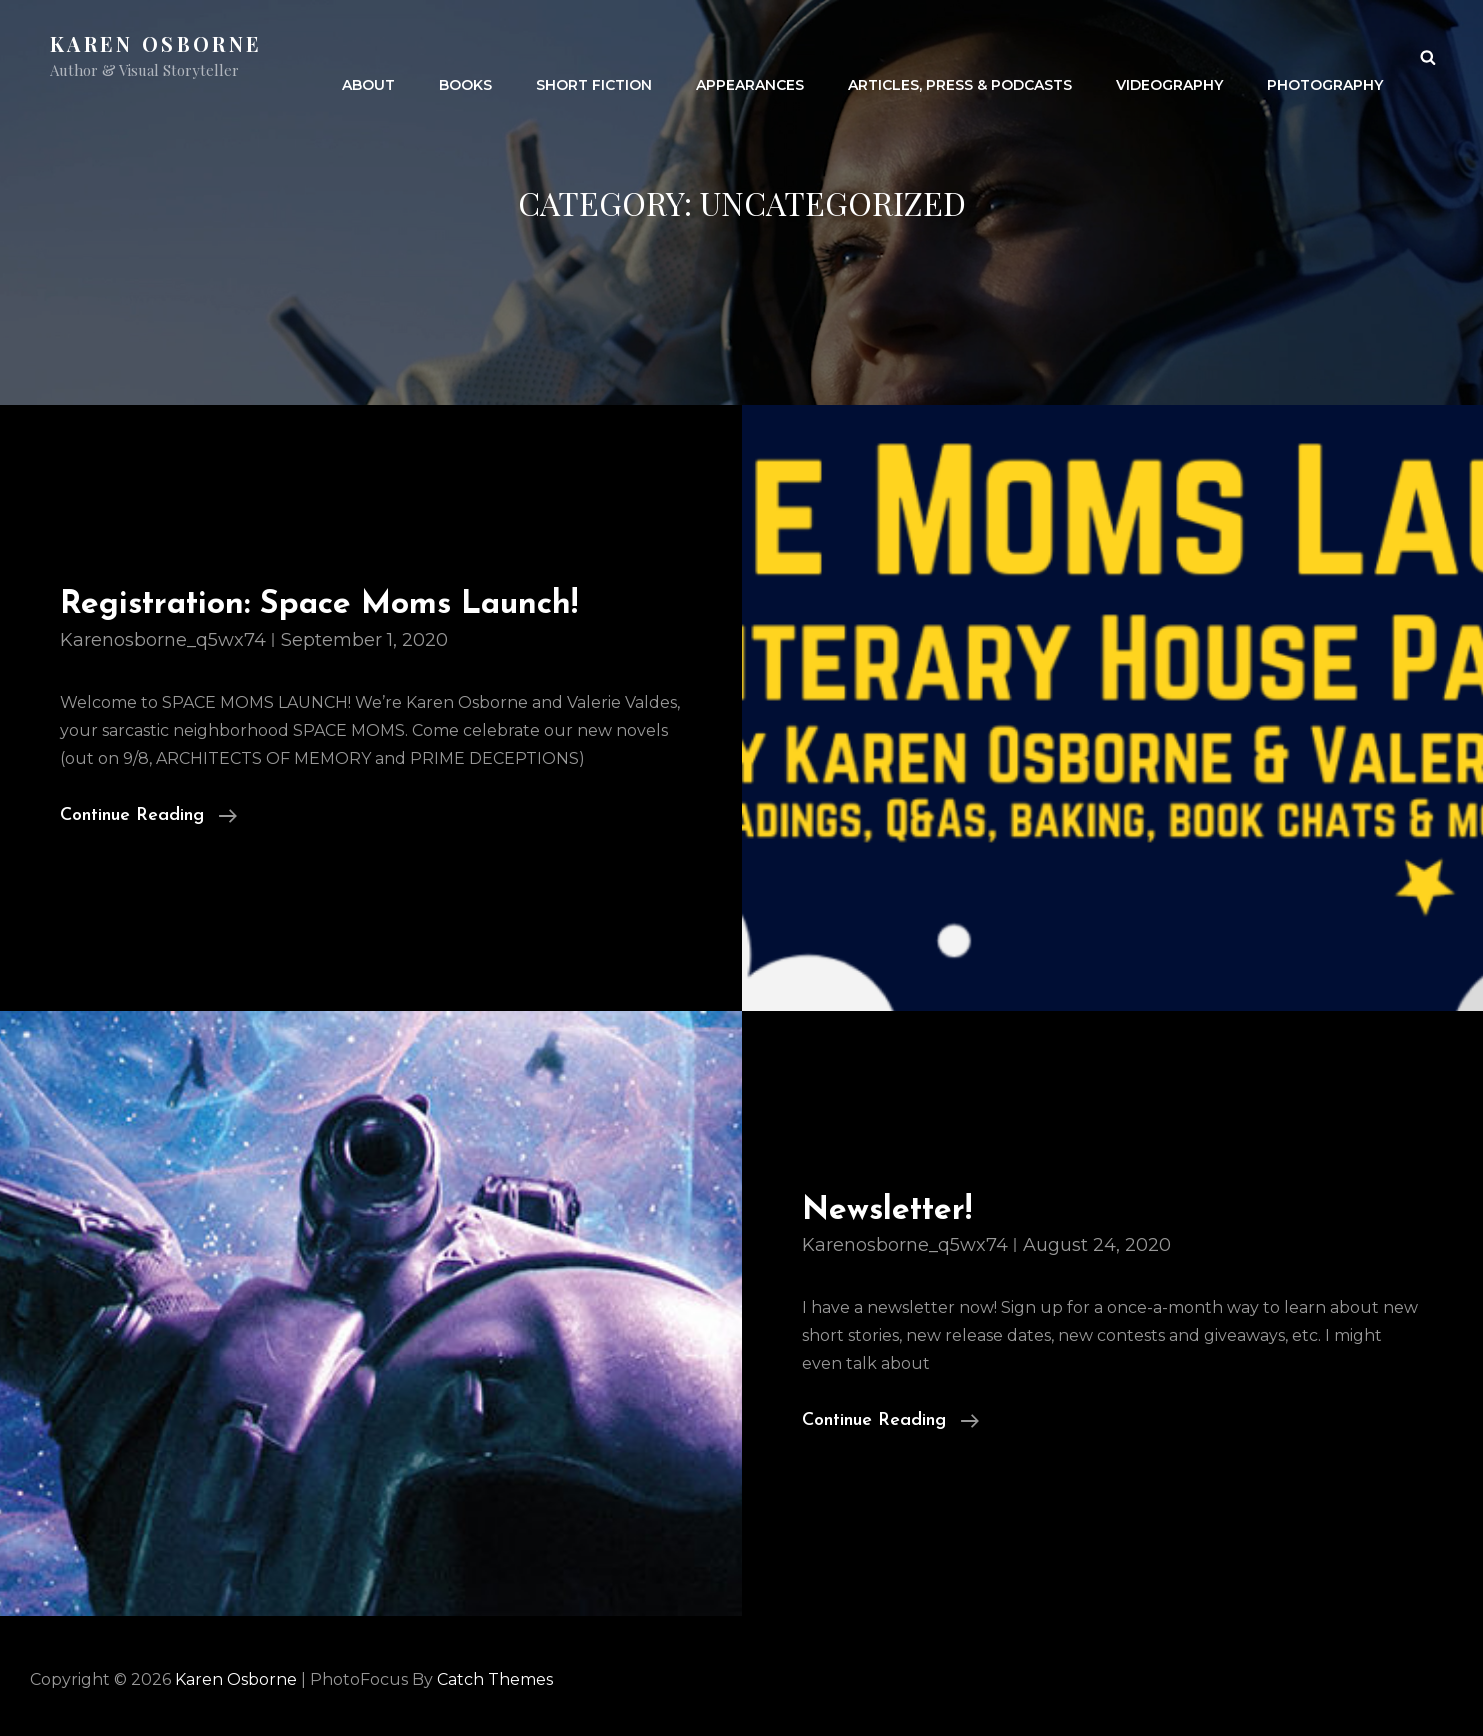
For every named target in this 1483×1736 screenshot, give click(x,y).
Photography (1325, 56)
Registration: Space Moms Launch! (319, 605)
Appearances (750, 56)
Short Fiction (594, 56)
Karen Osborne (156, 43)
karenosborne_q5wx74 (163, 640)
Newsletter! (887, 1211)
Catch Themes (495, 1679)
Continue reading (148, 816)
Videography (1169, 56)
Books (465, 56)
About (368, 56)
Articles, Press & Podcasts (960, 56)
